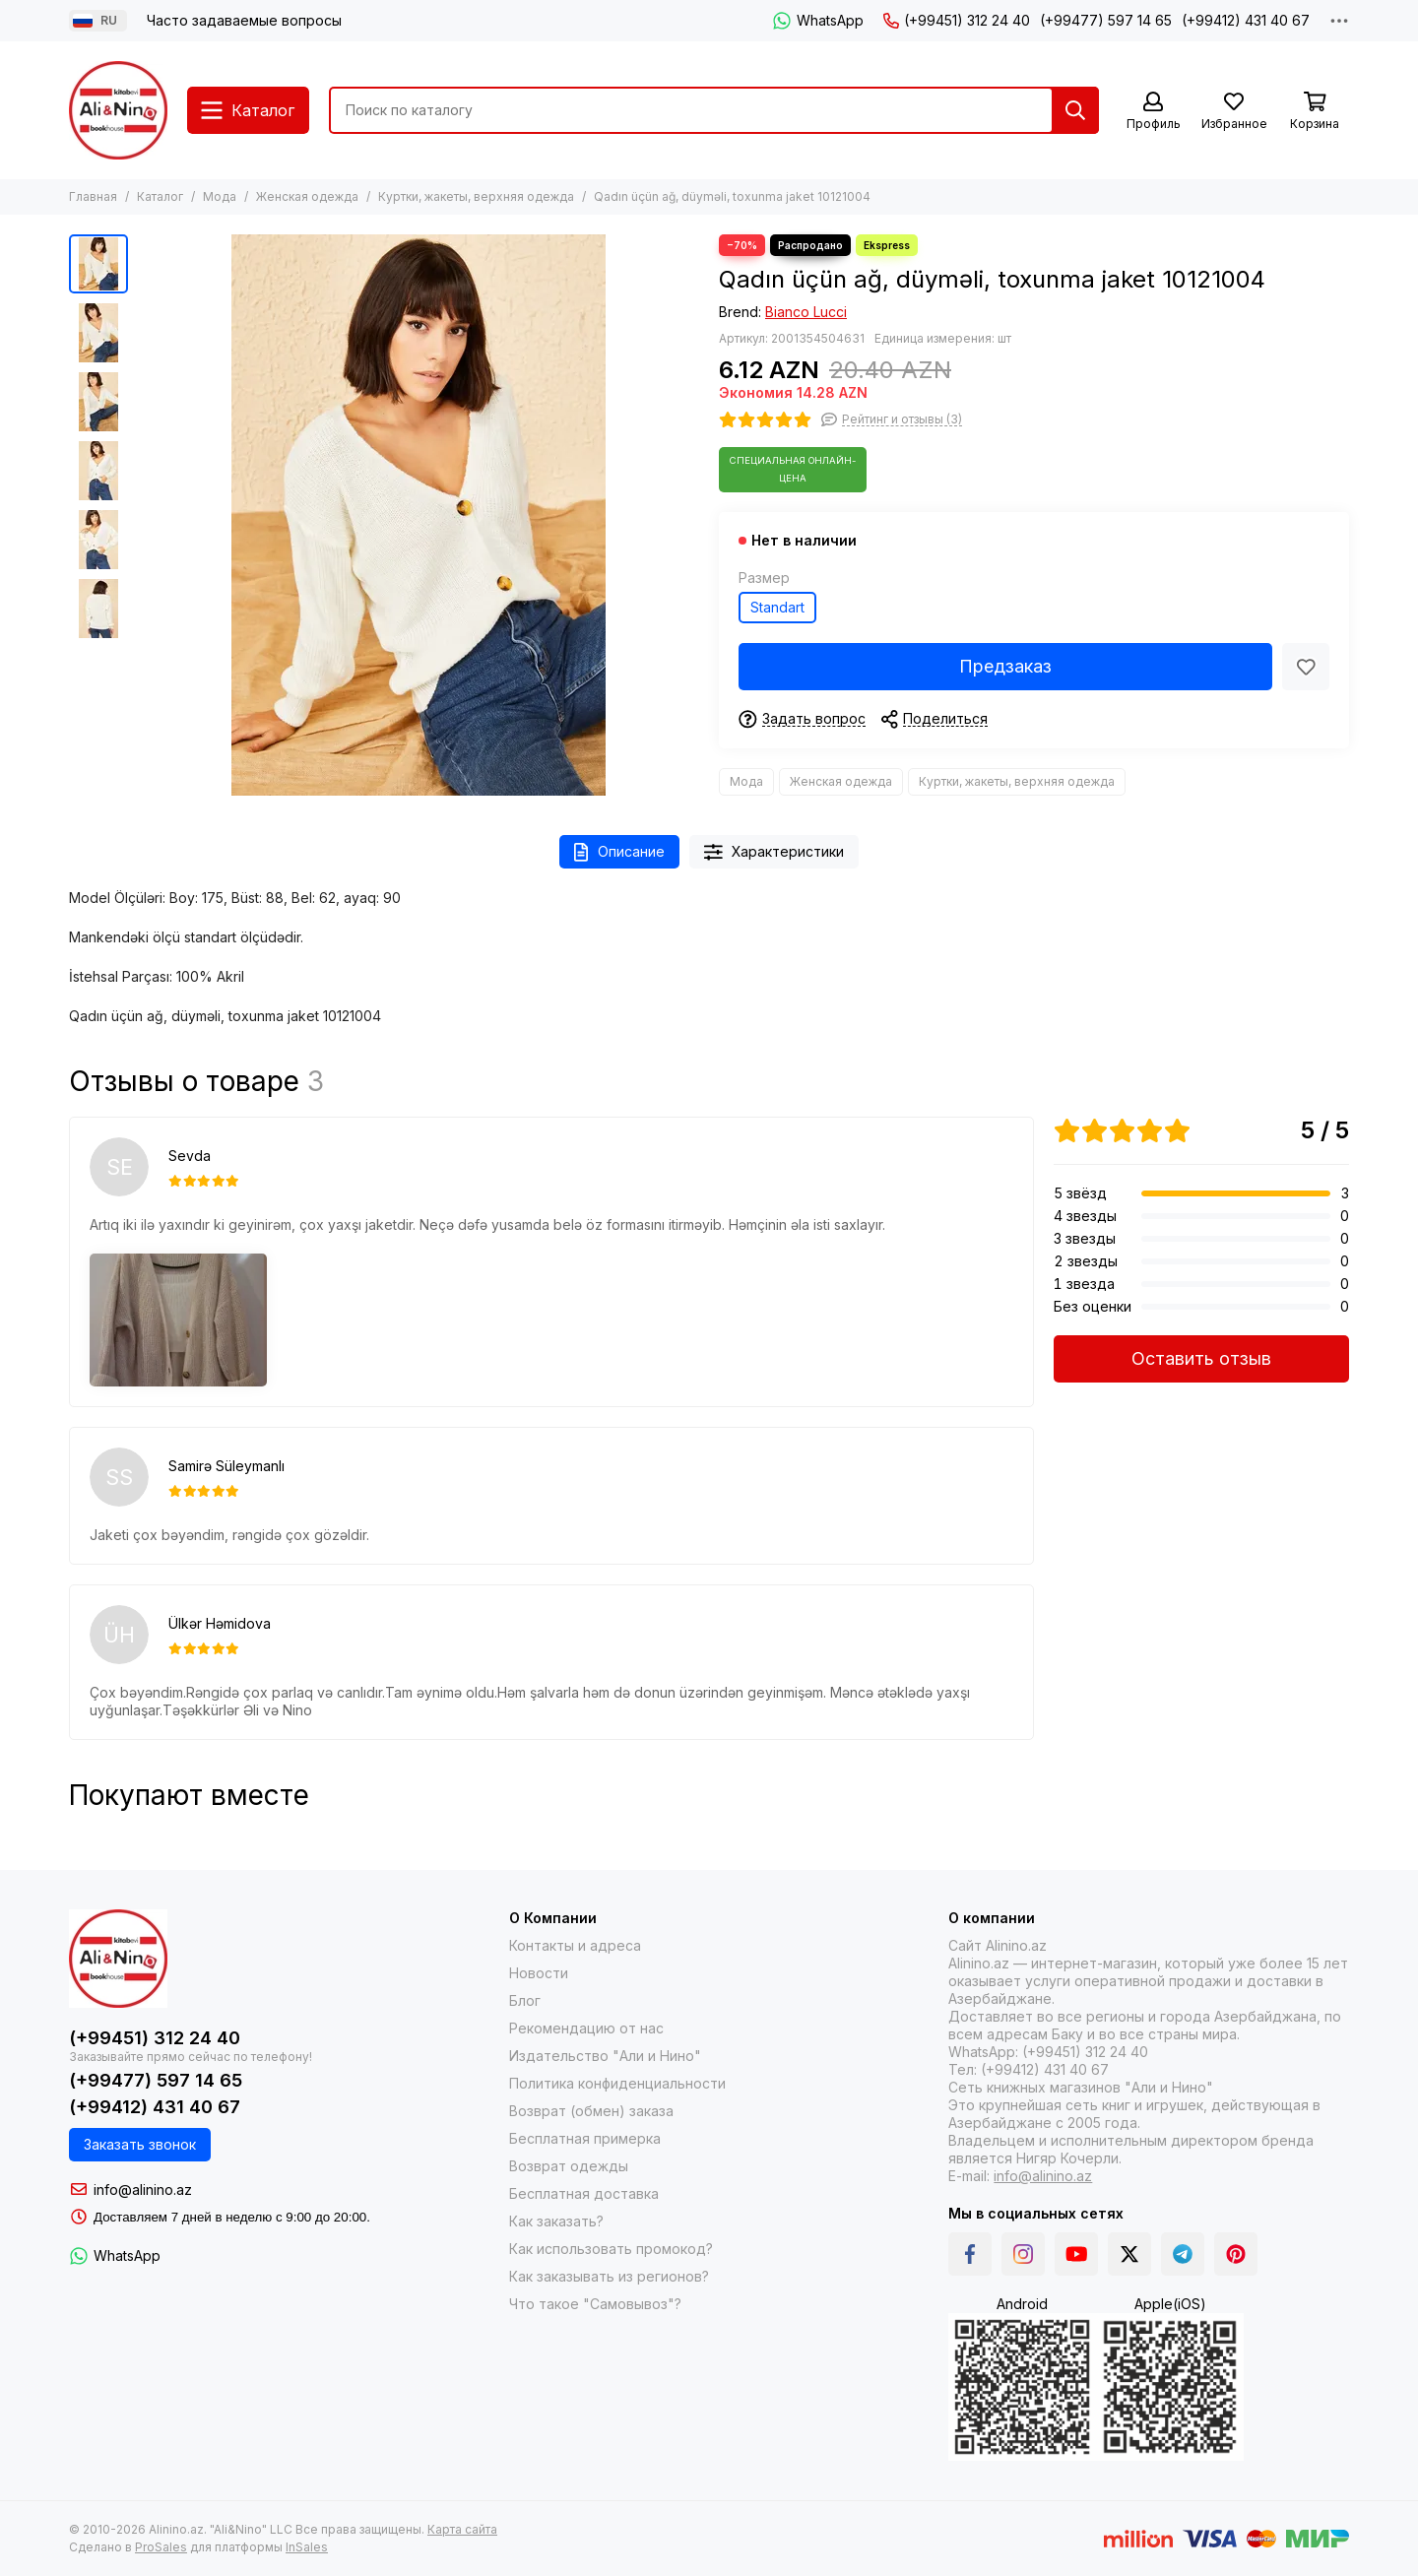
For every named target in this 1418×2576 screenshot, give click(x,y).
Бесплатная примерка (585, 2138)
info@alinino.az (143, 2189)
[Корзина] (1314, 112)
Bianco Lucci (806, 311)
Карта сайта (462, 2529)
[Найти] (1075, 110)
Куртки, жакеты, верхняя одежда (476, 196)
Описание (619, 852)
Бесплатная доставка (584, 2193)
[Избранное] (1233, 112)
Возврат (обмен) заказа (591, 2110)
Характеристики (774, 852)
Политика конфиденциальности (617, 2083)
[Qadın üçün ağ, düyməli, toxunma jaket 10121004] (418, 515)
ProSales (161, 2547)
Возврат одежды (568, 2165)
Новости (538, 1972)
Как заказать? (556, 2221)
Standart (777, 607)
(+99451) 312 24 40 (956, 20)
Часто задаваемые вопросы (244, 20)
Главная (93, 196)
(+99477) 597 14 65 (1106, 20)
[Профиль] (1153, 112)
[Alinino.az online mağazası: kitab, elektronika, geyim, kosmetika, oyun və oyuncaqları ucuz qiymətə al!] (118, 110)
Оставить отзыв (1201, 1358)
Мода (219, 196)
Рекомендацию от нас (586, 2028)
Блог (525, 2000)
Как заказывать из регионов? (609, 2276)
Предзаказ (1005, 666)
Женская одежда (307, 196)
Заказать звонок (140, 2144)
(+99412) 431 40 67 (1246, 20)
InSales (307, 2547)
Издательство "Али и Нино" (605, 2055)
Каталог (160, 196)
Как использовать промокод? (611, 2248)
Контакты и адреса (575, 1945)
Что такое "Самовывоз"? (595, 2303)
